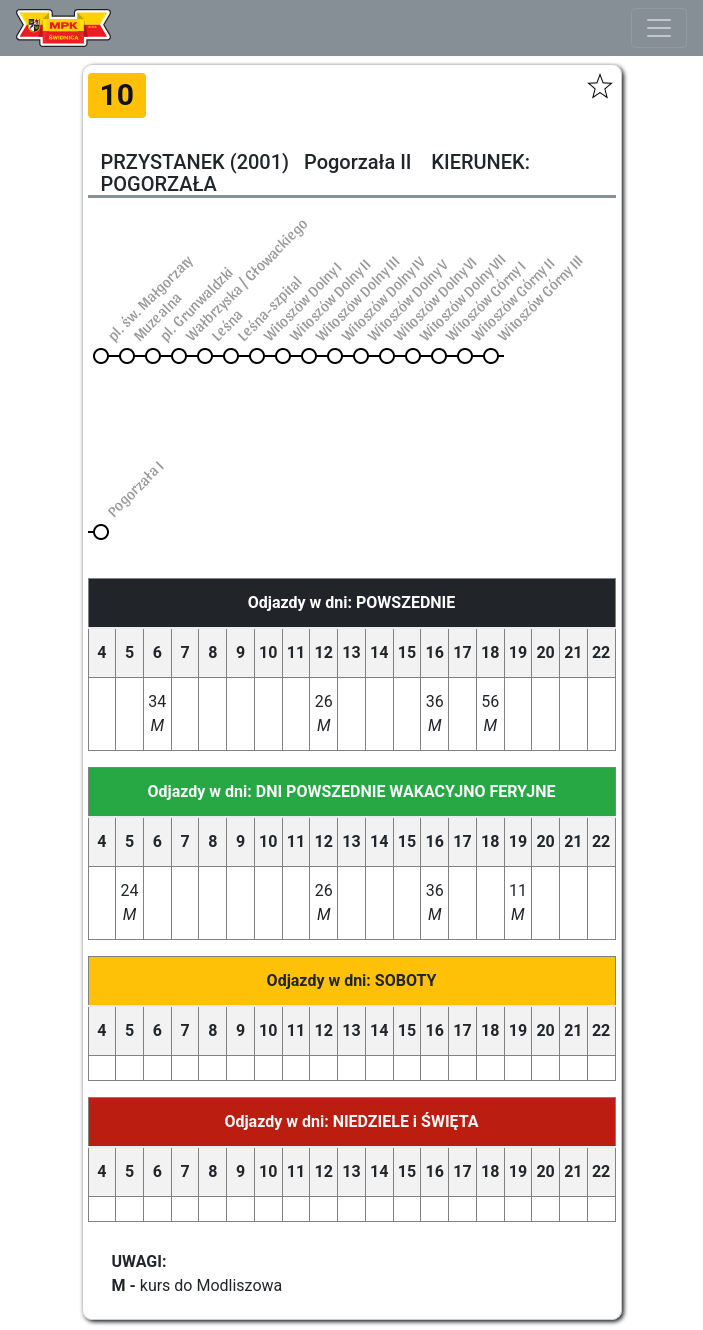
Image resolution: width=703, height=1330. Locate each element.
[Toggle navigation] (659, 28)
